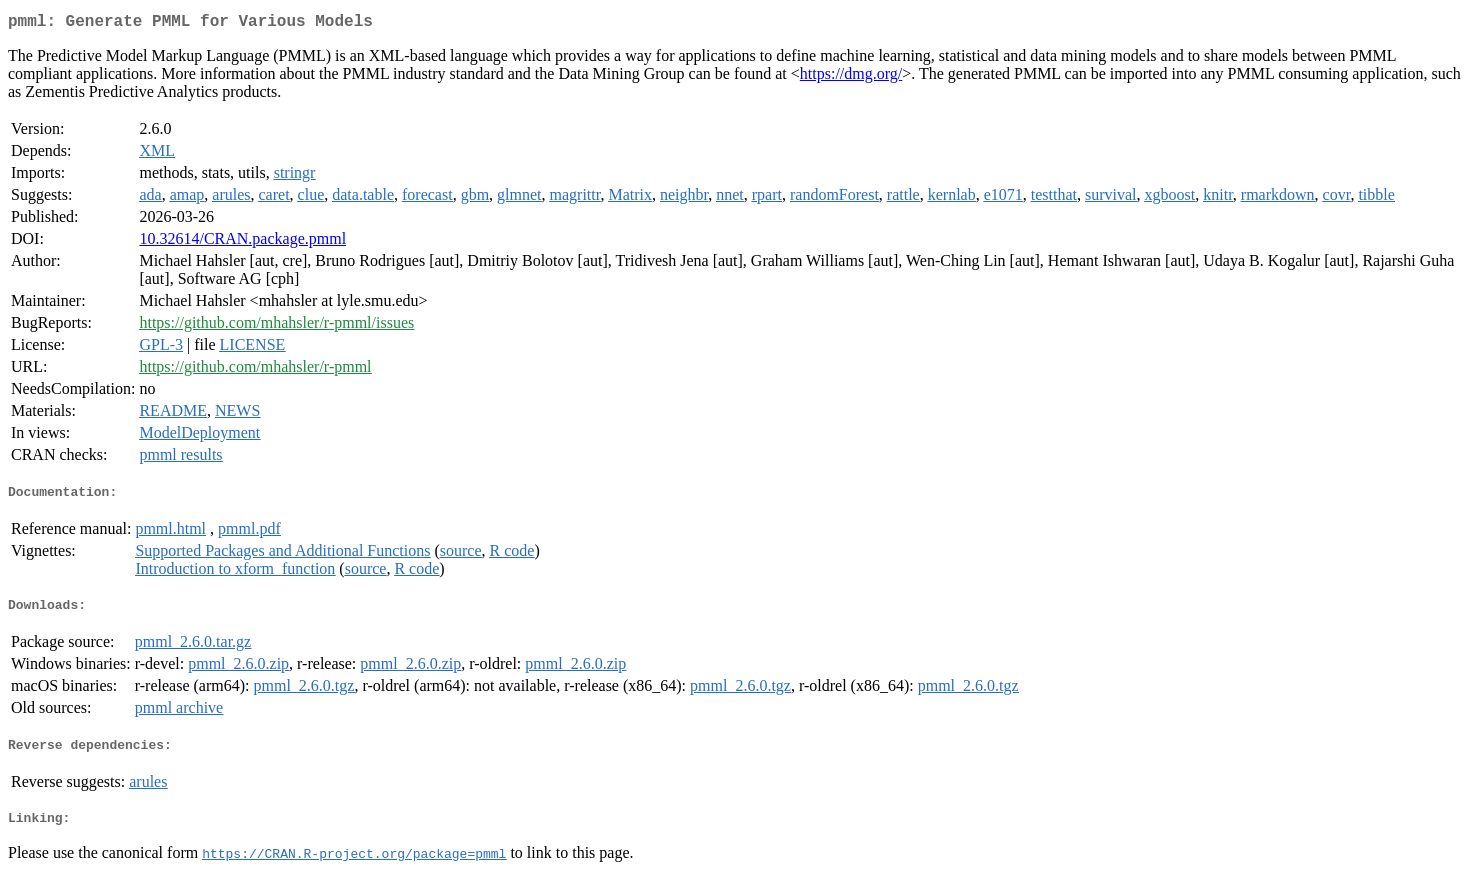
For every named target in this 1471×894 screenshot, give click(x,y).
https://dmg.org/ (851, 77)
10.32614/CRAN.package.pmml (242, 242)
